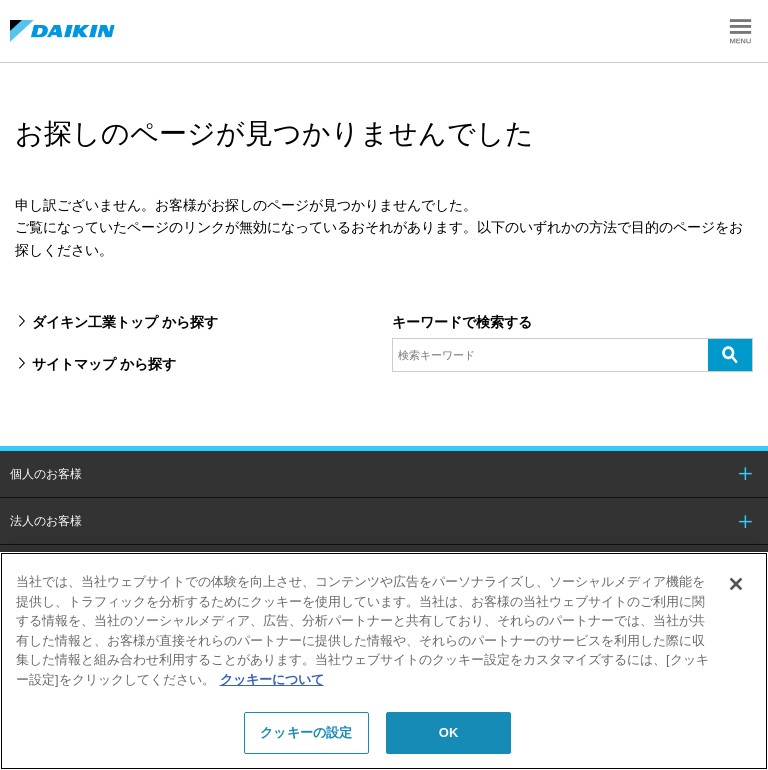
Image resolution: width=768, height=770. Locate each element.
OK (449, 732)
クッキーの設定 (306, 732)
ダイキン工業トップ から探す (125, 322)
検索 (730, 354)
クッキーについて (272, 679)
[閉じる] (736, 584)
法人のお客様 (46, 521)
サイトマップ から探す (104, 364)
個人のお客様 (46, 474)
